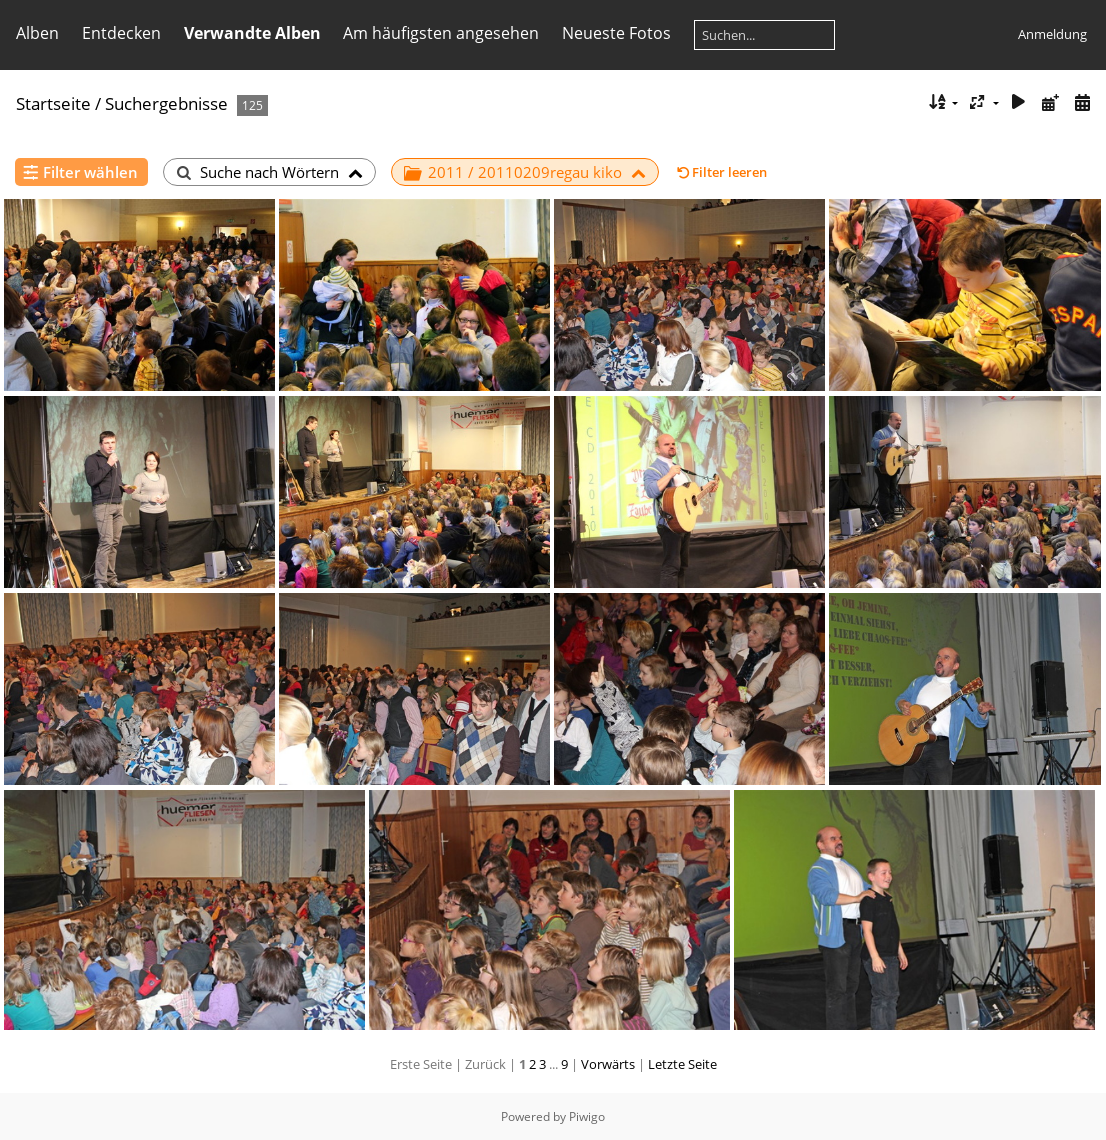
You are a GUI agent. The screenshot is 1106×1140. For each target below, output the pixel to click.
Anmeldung (1052, 34)
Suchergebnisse (166, 103)
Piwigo (587, 1116)
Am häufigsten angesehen (441, 33)
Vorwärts (608, 1064)
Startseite (53, 103)
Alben (37, 33)
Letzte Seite (682, 1064)
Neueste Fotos (616, 33)
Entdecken (121, 33)
